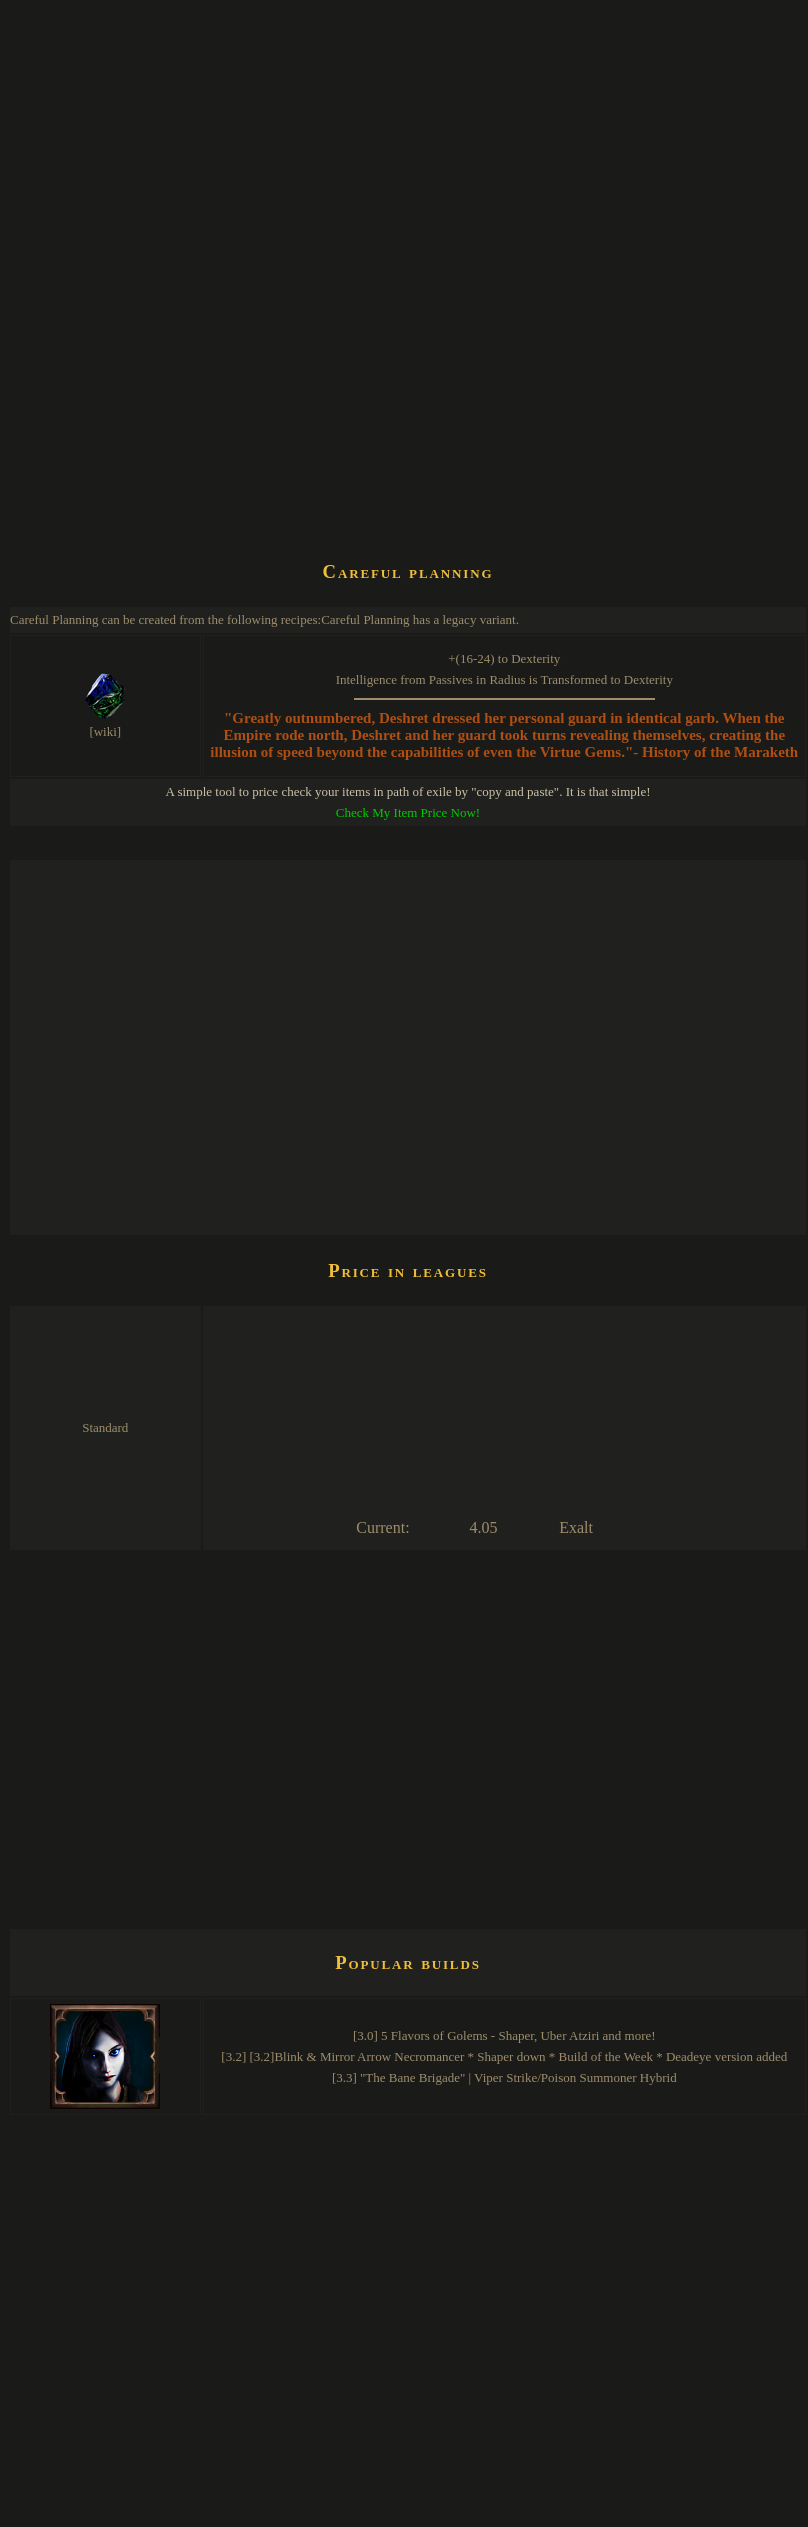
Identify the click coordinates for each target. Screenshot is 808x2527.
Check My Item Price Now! (408, 812)
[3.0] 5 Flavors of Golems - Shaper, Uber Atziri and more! (504, 2035)
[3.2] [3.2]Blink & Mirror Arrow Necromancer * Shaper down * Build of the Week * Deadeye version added (504, 2056)
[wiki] (105, 731)
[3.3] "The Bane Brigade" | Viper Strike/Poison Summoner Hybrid (504, 2077)
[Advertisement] (187, 346)
